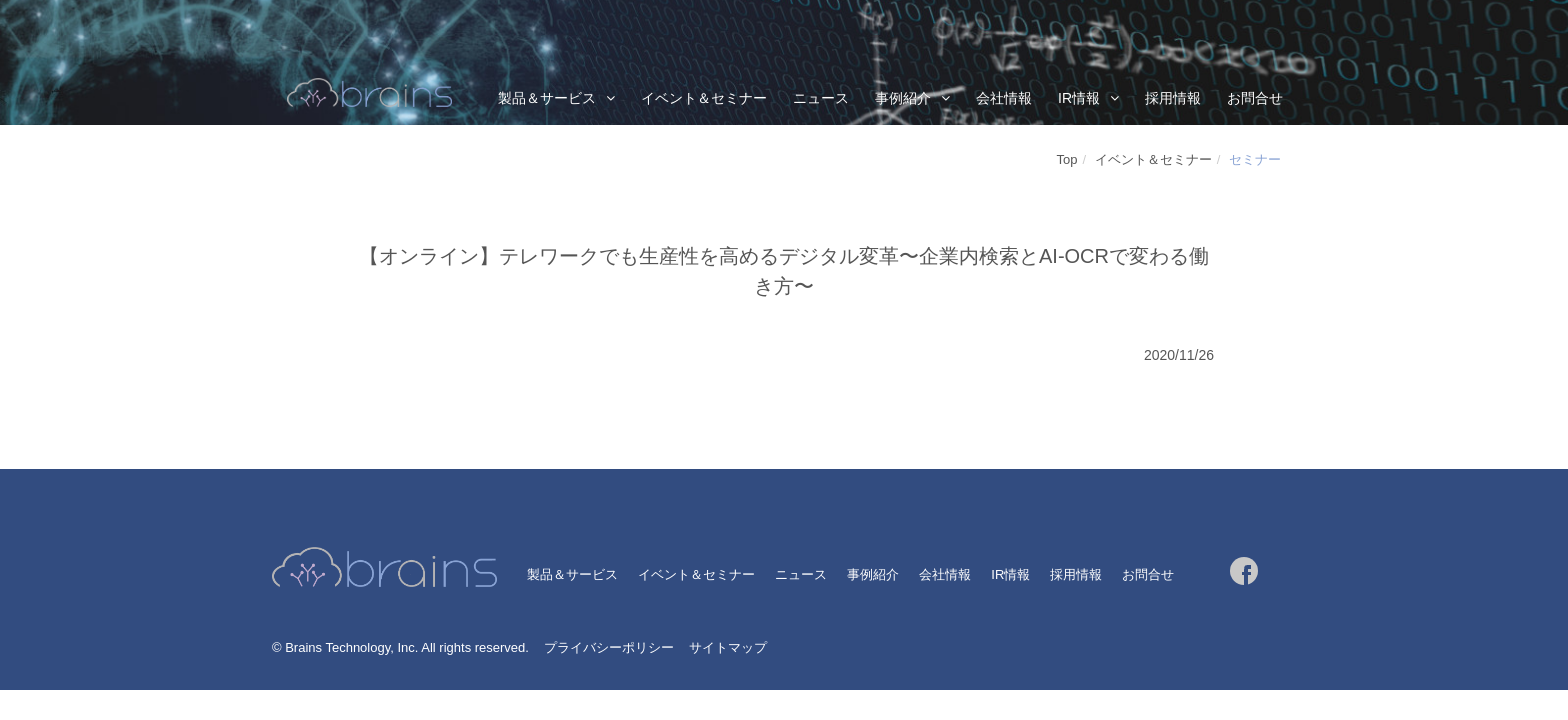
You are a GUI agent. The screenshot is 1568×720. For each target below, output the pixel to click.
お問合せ (1255, 98)
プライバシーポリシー (609, 647)
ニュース (821, 98)
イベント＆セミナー (704, 98)
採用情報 (1173, 98)
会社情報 (1004, 98)
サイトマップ (728, 647)
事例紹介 (903, 98)
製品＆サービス (547, 98)
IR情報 (1079, 98)
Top (1067, 159)
